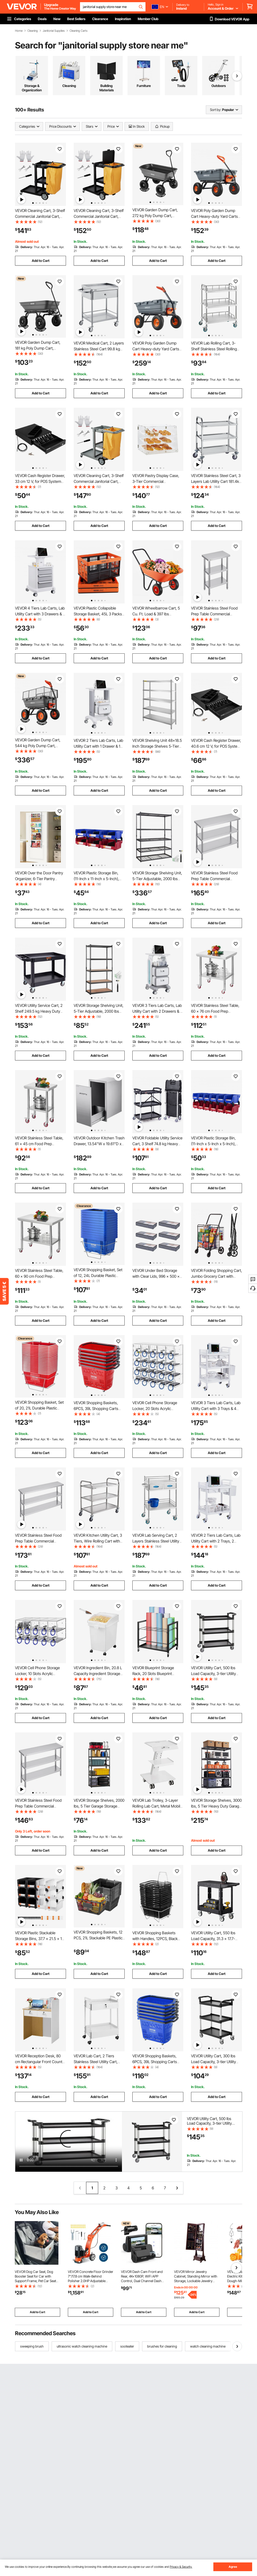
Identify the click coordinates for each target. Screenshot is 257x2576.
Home (19, 30)
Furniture (144, 86)
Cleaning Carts (79, 30)
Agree (233, 2566)
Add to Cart (40, 260)
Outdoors (218, 86)
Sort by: (215, 110)
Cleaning (32, 30)
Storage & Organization (32, 88)
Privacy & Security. (181, 2566)
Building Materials (106, 88)
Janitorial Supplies (54, 30)
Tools (181, 86)
